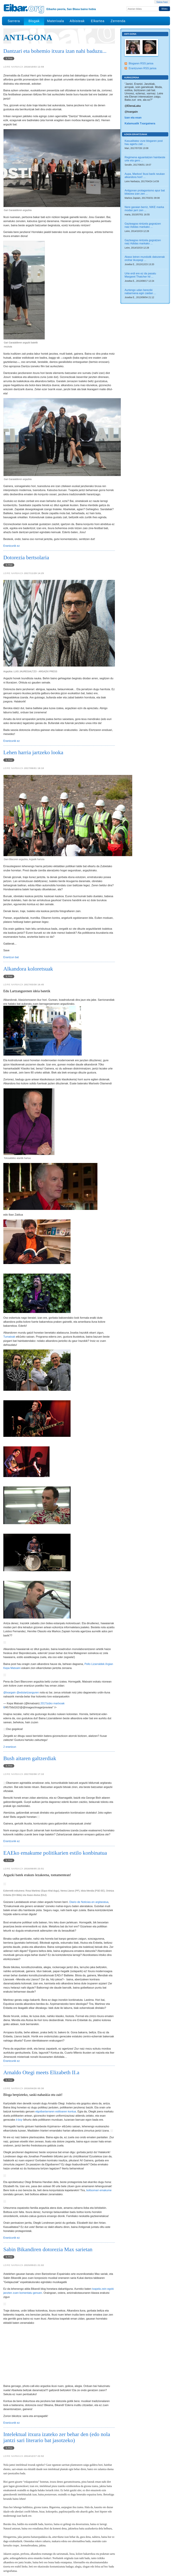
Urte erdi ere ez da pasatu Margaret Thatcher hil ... (140, 275)
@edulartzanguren (27, 1495)
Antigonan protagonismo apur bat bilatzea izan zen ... (145, 192)
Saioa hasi (162, 2)
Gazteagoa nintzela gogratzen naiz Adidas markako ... (143, 225)
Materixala (55, 21)
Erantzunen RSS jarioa (142, 68)
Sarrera (14, 21)
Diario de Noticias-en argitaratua (88, 1704)
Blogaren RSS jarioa (141, 63)
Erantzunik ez (11, 545)
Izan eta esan (133, 117)
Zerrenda (118, 21)
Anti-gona (27, 36)
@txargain (9, 1495)
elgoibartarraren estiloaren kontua (55, 1914)
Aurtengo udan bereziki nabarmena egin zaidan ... (140, 291)
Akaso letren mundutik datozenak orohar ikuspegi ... (145, 258)
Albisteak (77, 21)
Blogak (33, 21)
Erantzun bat (11, 957)
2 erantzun (9, 1549)
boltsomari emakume (99, 1993)
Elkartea (97, 21)
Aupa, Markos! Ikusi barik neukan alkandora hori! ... (145, 175)
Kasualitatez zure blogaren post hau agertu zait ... (144, 142)
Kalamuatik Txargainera (140, 123)
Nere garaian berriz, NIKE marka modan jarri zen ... (144, 208)
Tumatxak (9, 1336)
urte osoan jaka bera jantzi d (96, 2513)
